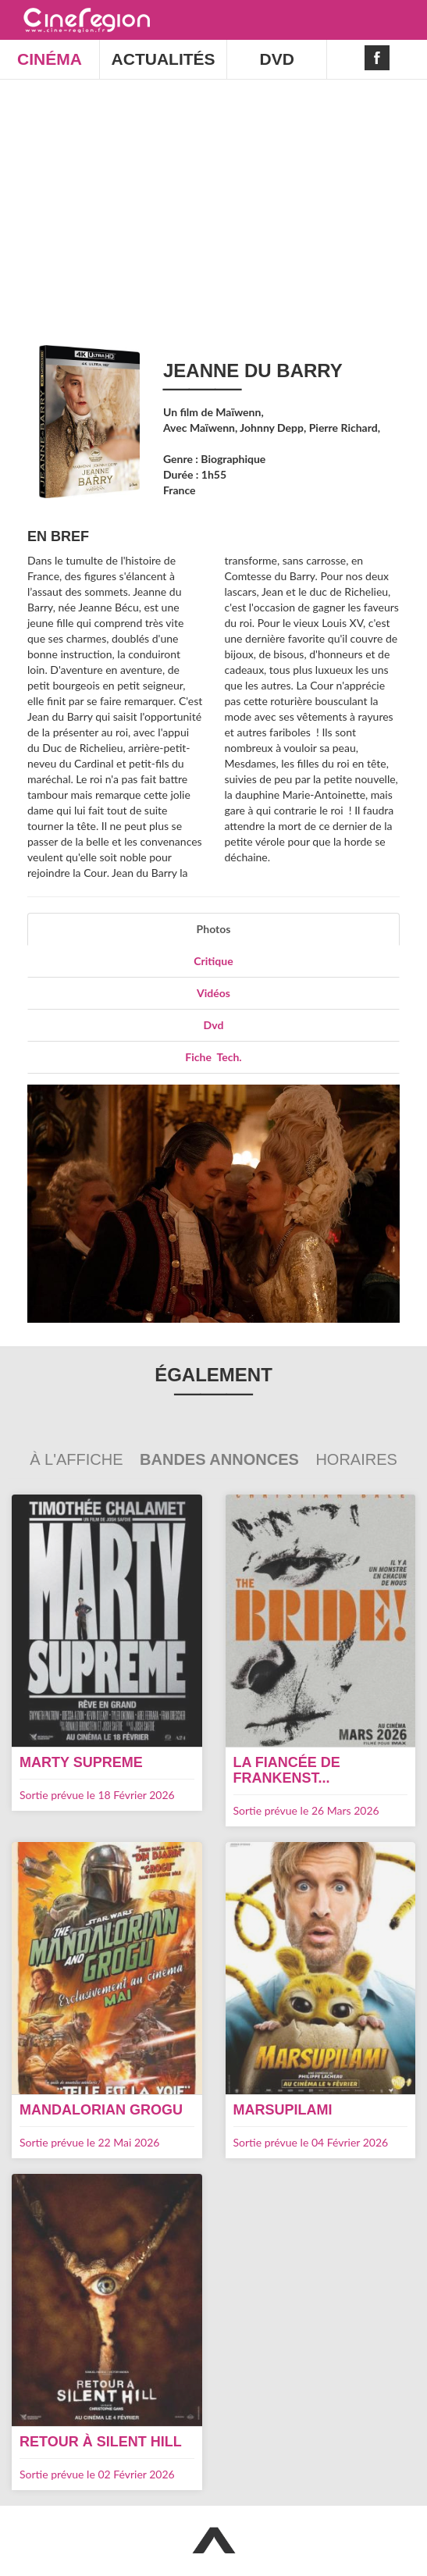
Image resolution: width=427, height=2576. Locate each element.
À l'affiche (78, 1459)
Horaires (356, 1459)
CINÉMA (49, 59)
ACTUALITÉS (163, 59)
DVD (277, 59)
